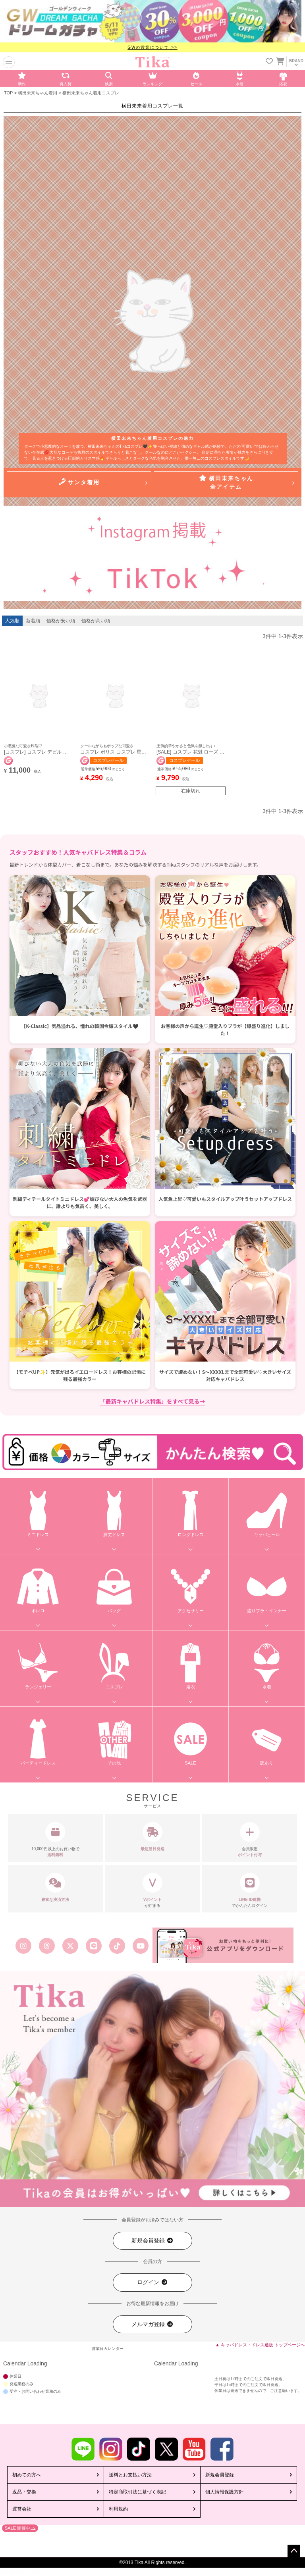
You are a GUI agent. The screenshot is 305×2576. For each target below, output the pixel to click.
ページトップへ (294, 2551)
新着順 (33, 620)
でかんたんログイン (249, 1890)
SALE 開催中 (17, 2528)
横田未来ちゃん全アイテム (226, 482)
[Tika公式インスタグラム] (23, 1946)
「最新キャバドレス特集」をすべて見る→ (152, 1401)
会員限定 (249, 1840)
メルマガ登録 (152, 2324)
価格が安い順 (60, 620)
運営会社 (21, 2509)
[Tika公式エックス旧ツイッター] (70, 1946)
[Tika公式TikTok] (117, 1946)
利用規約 (118, 2509)
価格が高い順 (95, 620)
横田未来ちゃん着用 (37, 92)
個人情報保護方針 (224, 2492)
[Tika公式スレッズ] (46, 1946)
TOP (8, 92)
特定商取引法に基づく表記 (137, 2492)
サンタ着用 (79, 482)
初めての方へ (26, 2475)
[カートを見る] (279, 59)
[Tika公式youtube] (140, 1946)
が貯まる (152, 1890)
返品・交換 (24, 2492)
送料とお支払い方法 (130, 2475)
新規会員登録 (152, 2240)
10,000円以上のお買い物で (55, 1840)
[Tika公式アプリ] (222, 1945)
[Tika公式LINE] (93, 1946)
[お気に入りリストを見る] (269, 62)
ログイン (152, 2282)
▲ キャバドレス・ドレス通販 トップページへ (260, 2344)
